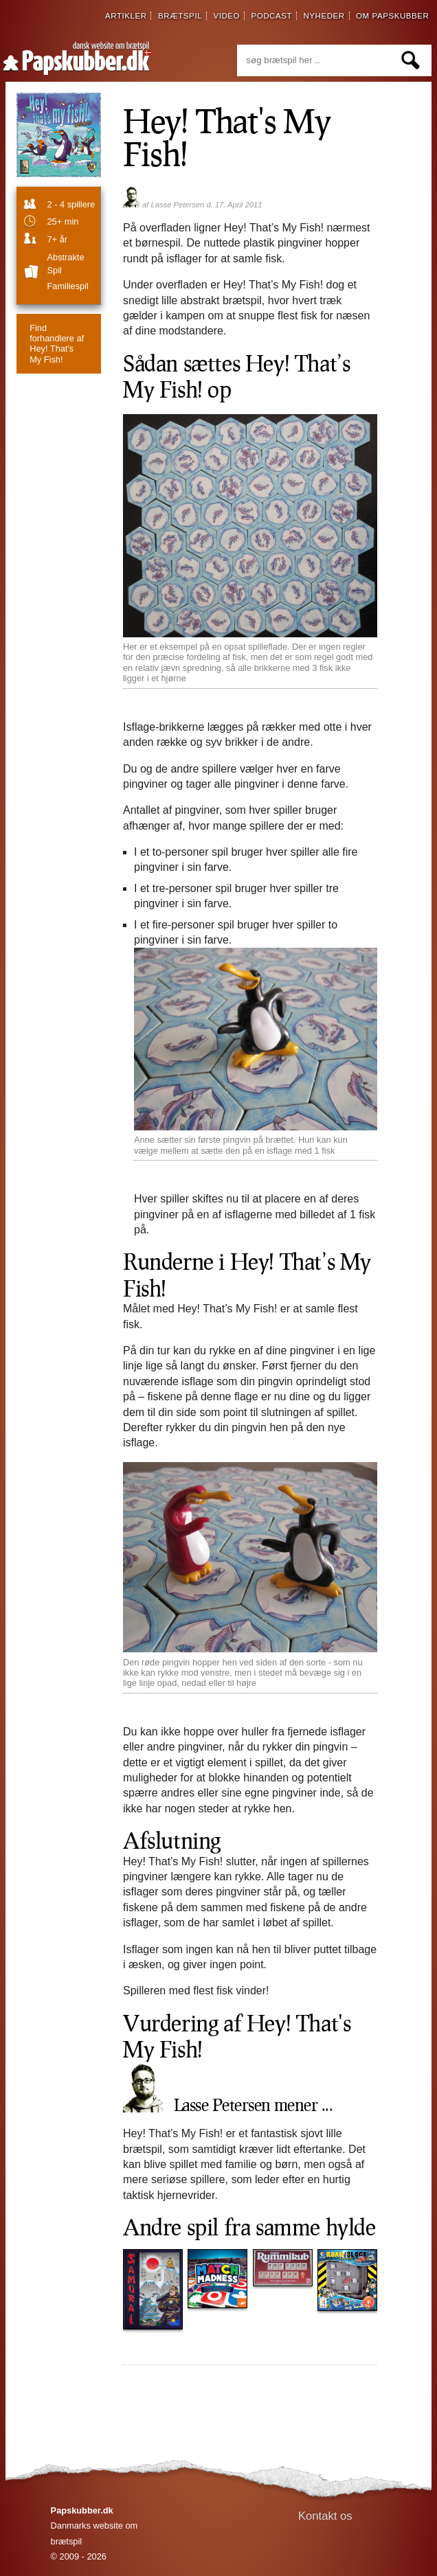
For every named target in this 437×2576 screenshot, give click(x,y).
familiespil (67, 286)
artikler (126, 16)
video (226, 16)
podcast (271, 16)
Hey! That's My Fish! (57, 344)
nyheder (323, 16)
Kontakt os (325, 2515)
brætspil (180, 16)
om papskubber (392, 16)
